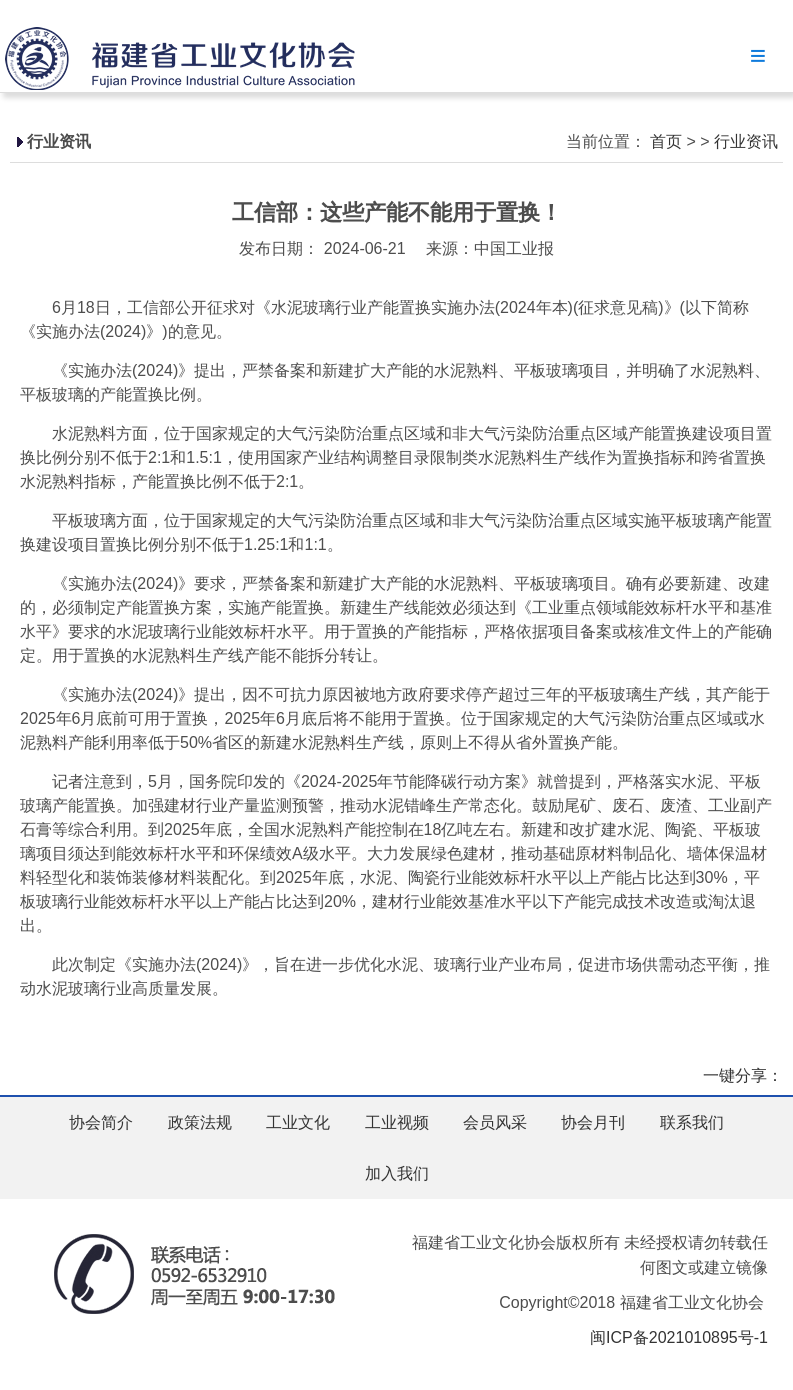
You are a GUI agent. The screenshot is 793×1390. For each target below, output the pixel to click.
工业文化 (298, 1122)
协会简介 (101, 1122)
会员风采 (495, 1122)
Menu (758, 55)
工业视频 (397, 1122)
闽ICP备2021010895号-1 (679, 1337)
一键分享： (743, 1075)
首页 (666, 141)
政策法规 (200, 1122)
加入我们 (397, 1173)
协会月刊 (593, 1122)
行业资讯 (746, 141)
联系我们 (692, 1122)
